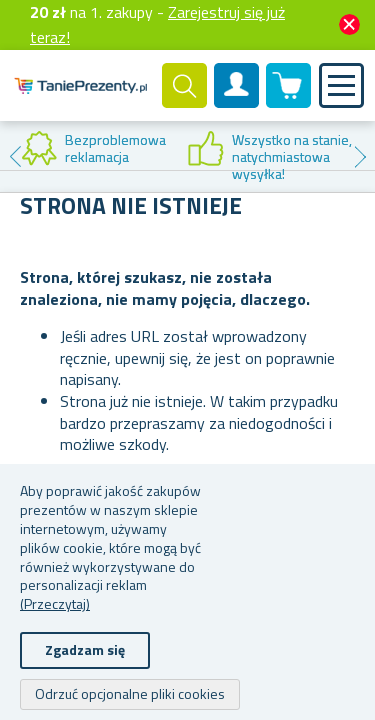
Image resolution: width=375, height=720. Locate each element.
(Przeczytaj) (55, 603)
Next (360, 157)
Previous (15, 157)
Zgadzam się (85, 649)
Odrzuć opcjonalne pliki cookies (130, 693)
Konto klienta (237, 102)
